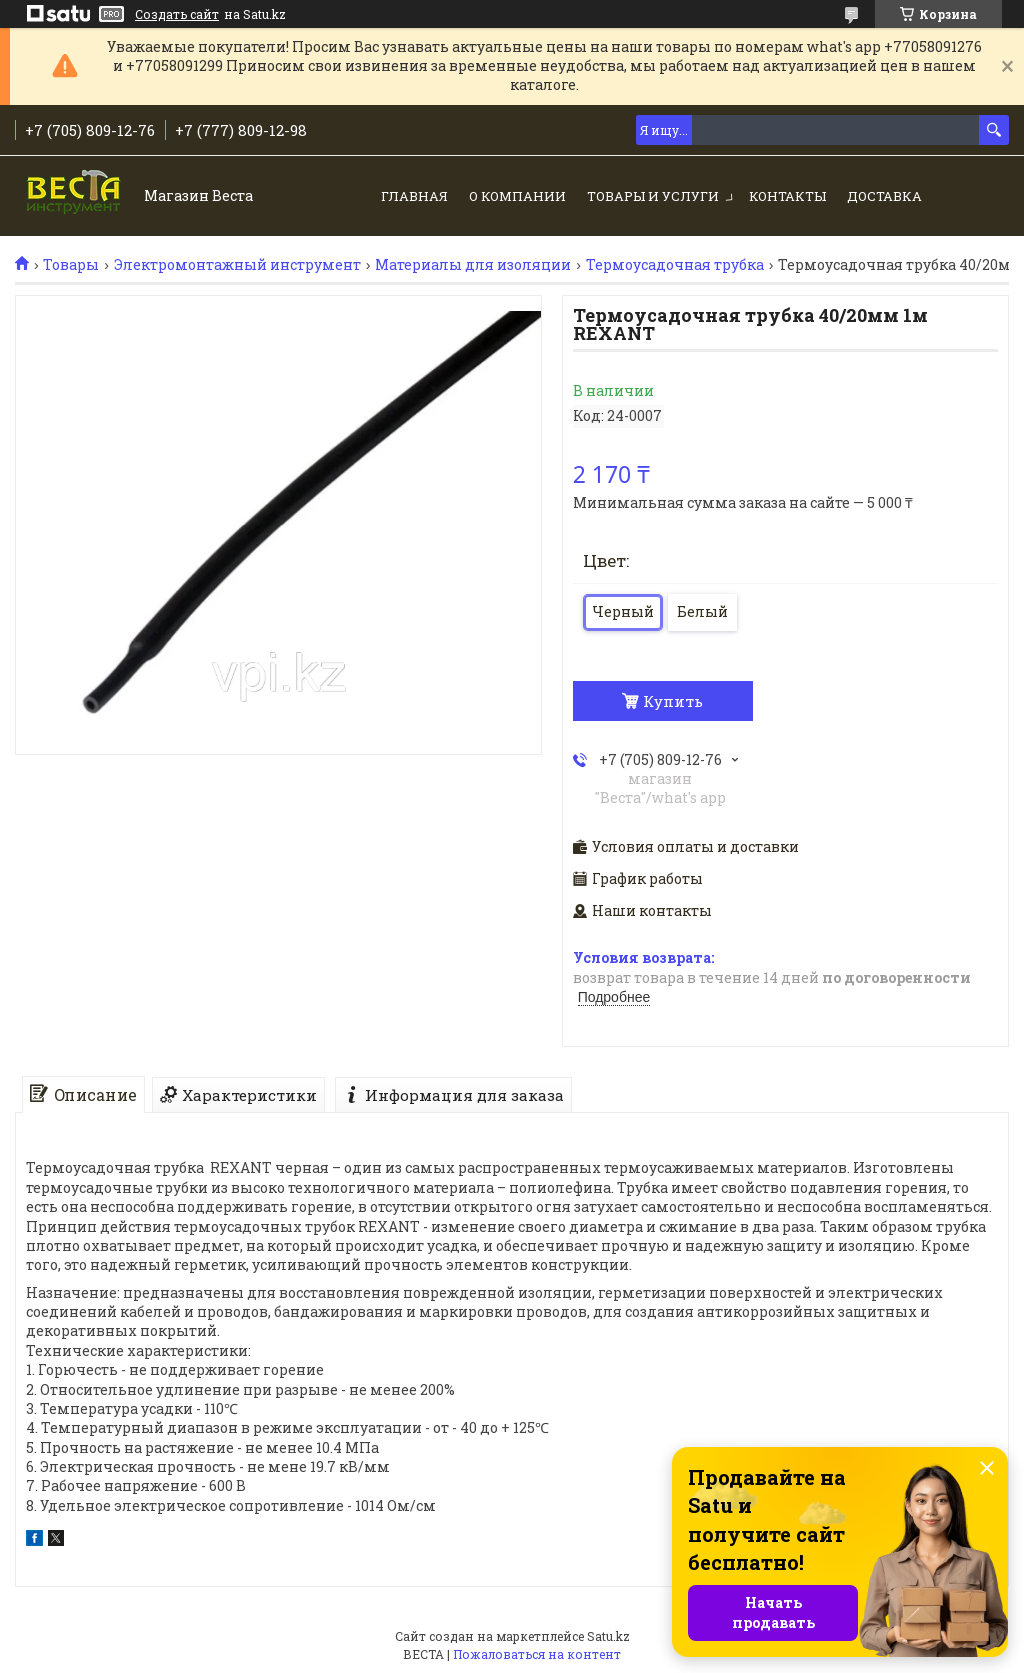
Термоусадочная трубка (675, 265)
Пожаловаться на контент (537, 1654)
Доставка (884, 196)
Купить (673, 701)
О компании (517, 196)
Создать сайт (177, 14)
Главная (414, 196)
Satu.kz (608, 1636)
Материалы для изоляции (473, 265)
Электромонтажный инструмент (237, 265)
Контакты (787, 196)
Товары (71, 265)
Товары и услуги (653, 196)
